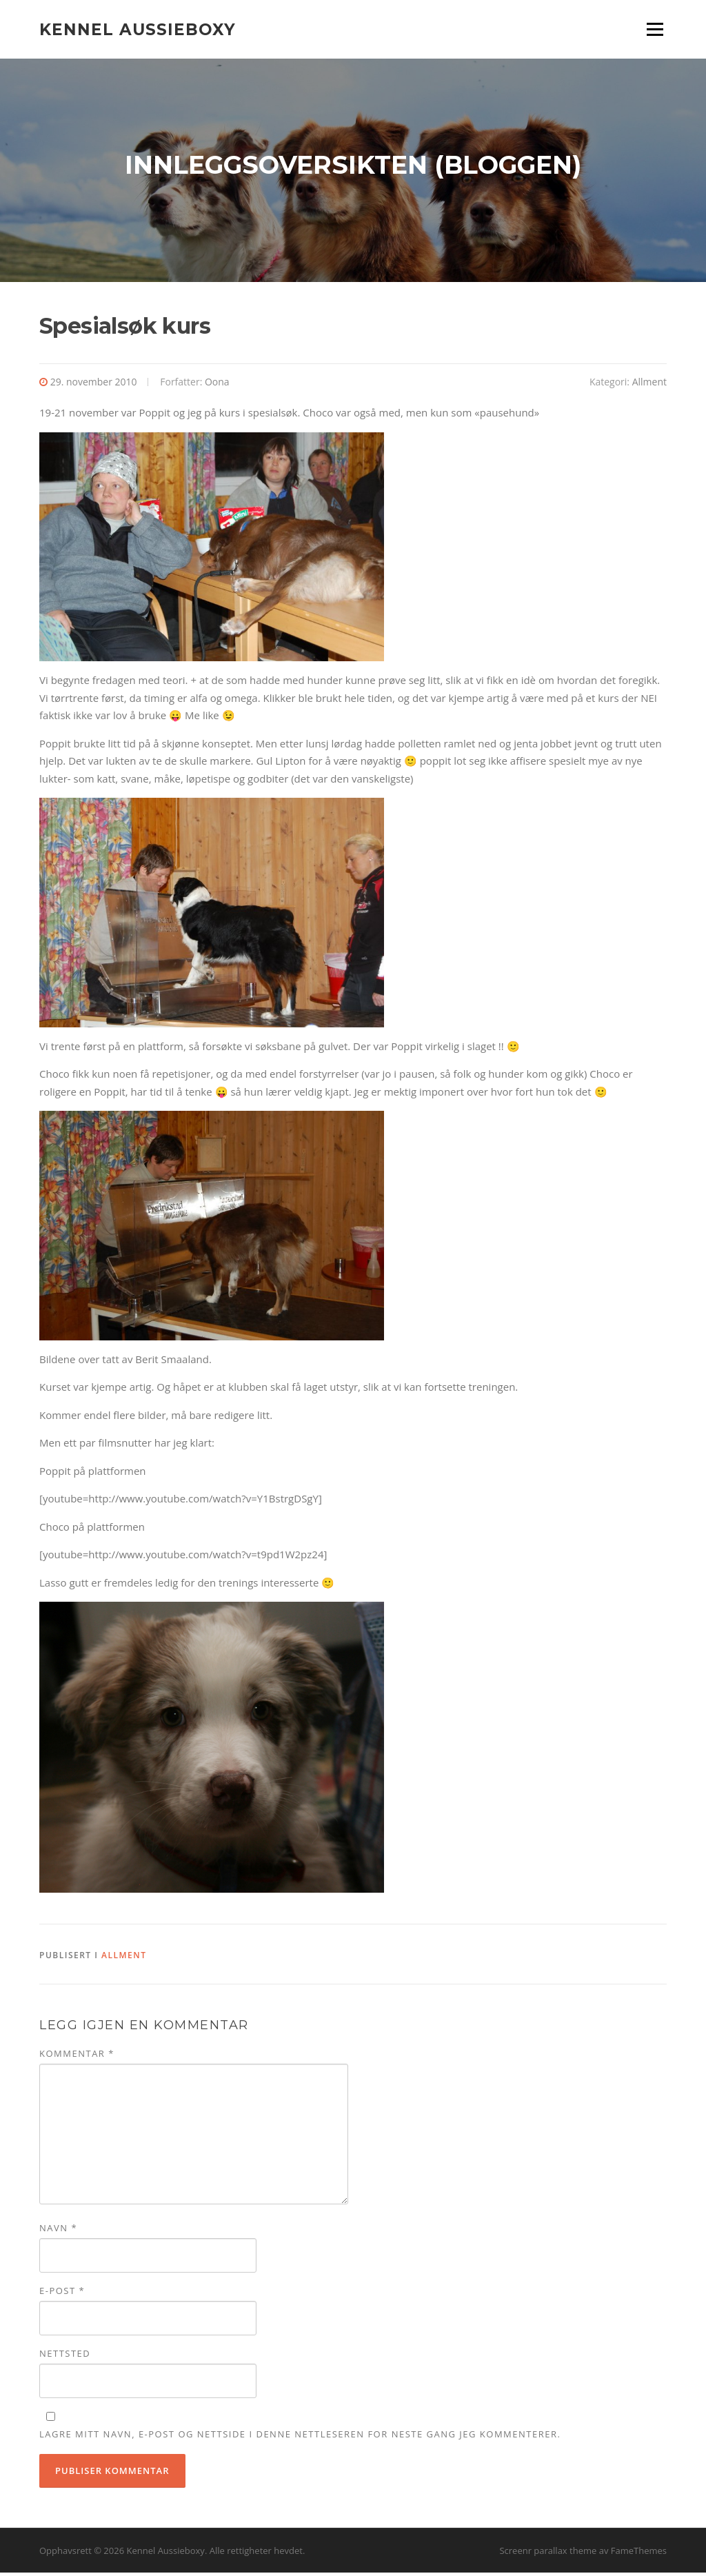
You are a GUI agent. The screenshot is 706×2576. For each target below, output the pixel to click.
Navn (58, 2231)
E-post (62, 2294)
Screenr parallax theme (547, 2554)
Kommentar (76, 2057)
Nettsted (64, 2357)
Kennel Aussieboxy (137, 29)
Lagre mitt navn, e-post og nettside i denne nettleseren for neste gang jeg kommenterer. (300, 2437)
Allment (649, 385)
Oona (217, 385)
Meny (655, 29)
